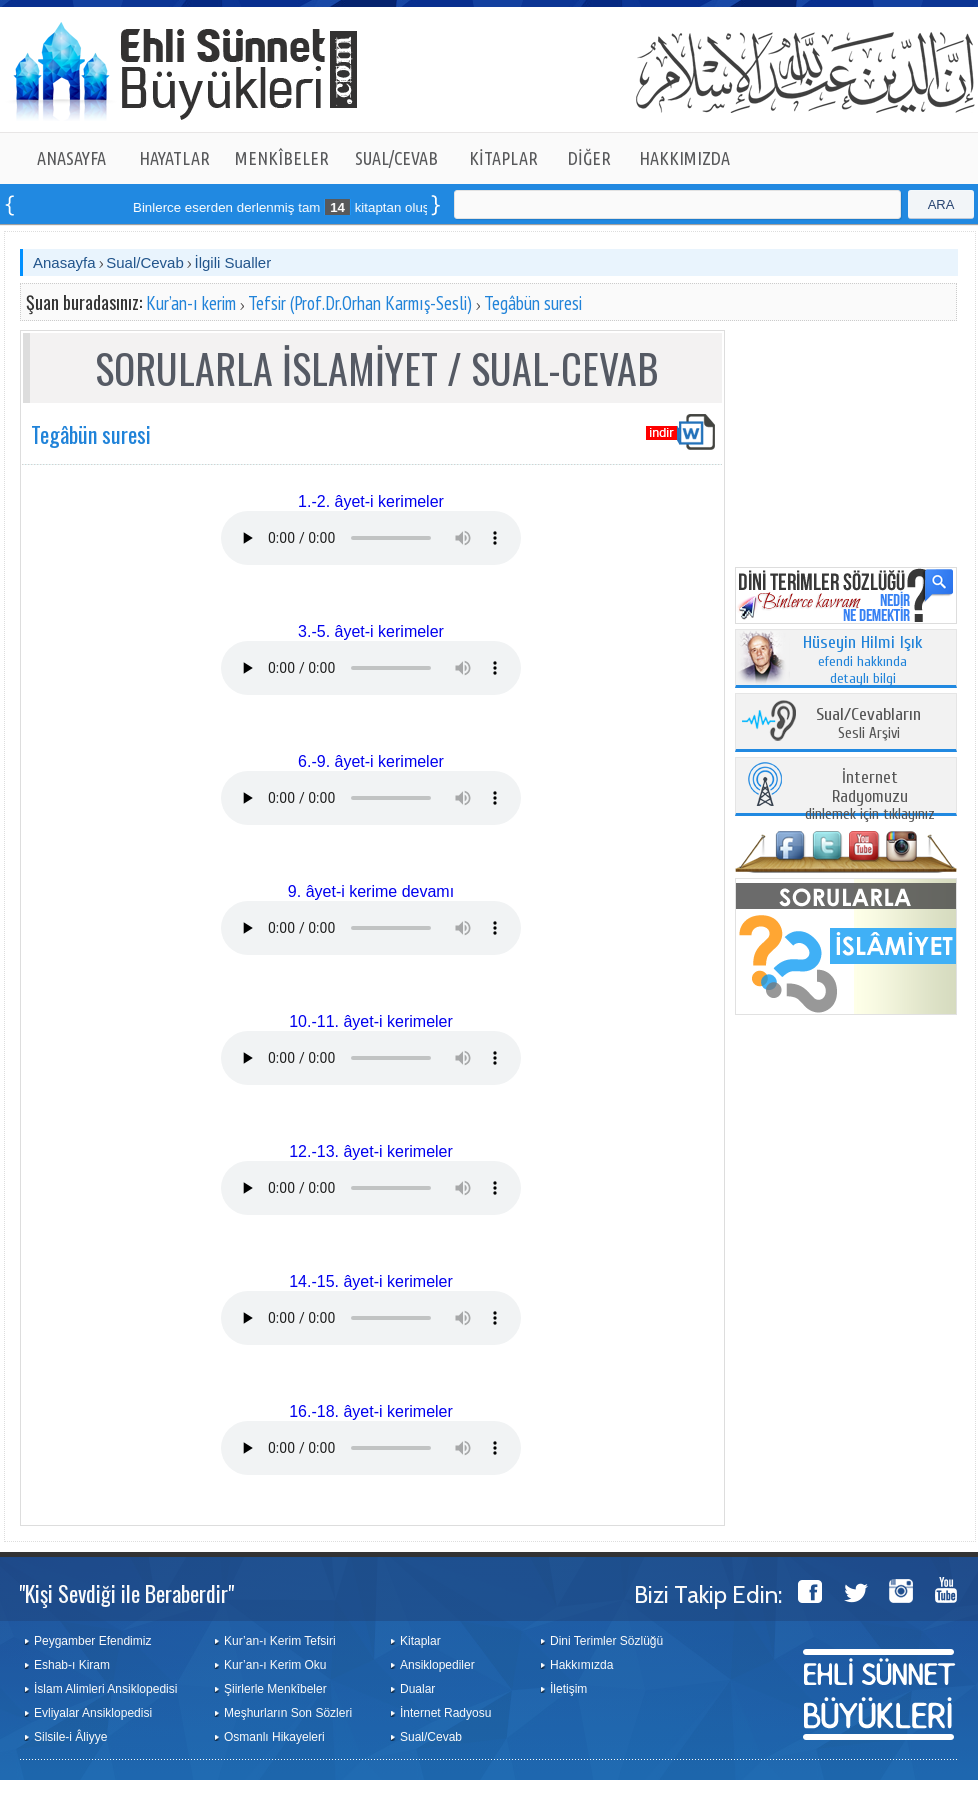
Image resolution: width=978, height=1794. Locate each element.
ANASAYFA (71, 158)
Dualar (417, 1689)
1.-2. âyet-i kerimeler (371, 501)
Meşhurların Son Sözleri (288, 1713)
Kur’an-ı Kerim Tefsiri (280, 1641)
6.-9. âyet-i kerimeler (371, 761)
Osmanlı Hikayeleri (274, 1737)
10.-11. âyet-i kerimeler (371, 1021)
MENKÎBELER (282, 158)
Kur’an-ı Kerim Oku (275, 1665)
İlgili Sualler (232, 262)
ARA (941, 204)
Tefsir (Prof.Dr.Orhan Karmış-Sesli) (360, 303)
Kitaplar (420, 1641)
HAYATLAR (174, 158)
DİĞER (589, 158)
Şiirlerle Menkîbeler (275, 1689)
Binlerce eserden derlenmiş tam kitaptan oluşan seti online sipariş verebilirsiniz (389, 207)
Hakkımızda (581, 1665)
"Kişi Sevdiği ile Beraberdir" (126, 1593)
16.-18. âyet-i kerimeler (371, 1411)
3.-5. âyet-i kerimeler (371, 631)
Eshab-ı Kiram (72, 1665)
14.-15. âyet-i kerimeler (371, 1281)
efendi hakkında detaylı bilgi (863, 661)
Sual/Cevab (145, 262)
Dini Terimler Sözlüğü (606, 1641)
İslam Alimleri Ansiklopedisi (105, 1689)
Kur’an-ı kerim (191, 303)
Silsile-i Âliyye (70, 1737)
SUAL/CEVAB (396, 158)
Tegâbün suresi (533, 303)
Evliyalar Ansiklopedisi (93, 1713)
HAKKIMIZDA (684, 158)
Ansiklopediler (437, 1665)
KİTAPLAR (503, 158)
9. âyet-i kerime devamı (371, 891)
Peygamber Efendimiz (92, 1641)
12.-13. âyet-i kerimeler (371, 1151)
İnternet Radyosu (445, 1713)
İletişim (568, 1689)
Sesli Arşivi (868, 724)
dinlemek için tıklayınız (870, 796)
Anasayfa (64, 262)
